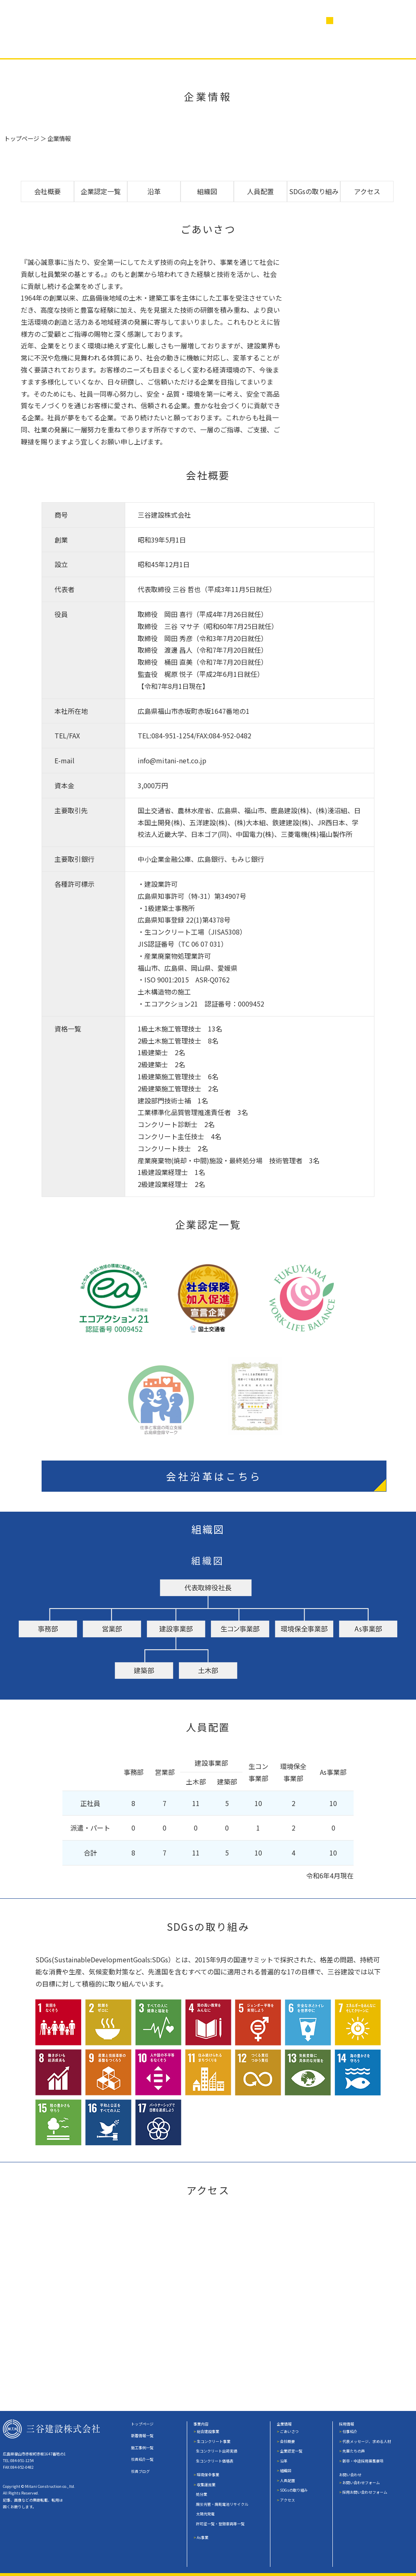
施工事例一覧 (142, 2447)
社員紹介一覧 (142, 2459)
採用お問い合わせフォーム (364, 2492)
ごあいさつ (289, 2431)
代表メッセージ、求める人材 (366, 2441)
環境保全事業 (208, 2474)
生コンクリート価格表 (214, 2461)
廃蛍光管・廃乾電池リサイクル (222, 2504)
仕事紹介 (349, 2431)
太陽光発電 (205, 2514)
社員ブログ (269, 45)
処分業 (201, 2494)
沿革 (154, 191)
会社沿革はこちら (214, 1476)
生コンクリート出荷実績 (216, 2451)
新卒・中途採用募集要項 (363, 2461)
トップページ (21, 138)
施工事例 (96, 45)
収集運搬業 (206, 2484)
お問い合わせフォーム (361, 2482)
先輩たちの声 (353, 2451)
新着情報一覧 (142, 2435)
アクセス (367, 191)
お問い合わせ (350, 2474)
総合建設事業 (208, 2431)
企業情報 (153, 45)
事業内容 (39, 45)
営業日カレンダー (365, 21)
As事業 (202, 2537)
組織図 (207, 191)
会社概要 (47, 191)
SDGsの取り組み (314, 191)
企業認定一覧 (101, 191)
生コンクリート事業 (213, 2441)
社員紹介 (209, 45)
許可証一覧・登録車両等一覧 (220, 2524)
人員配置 (260, 191)
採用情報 (330, 45)
